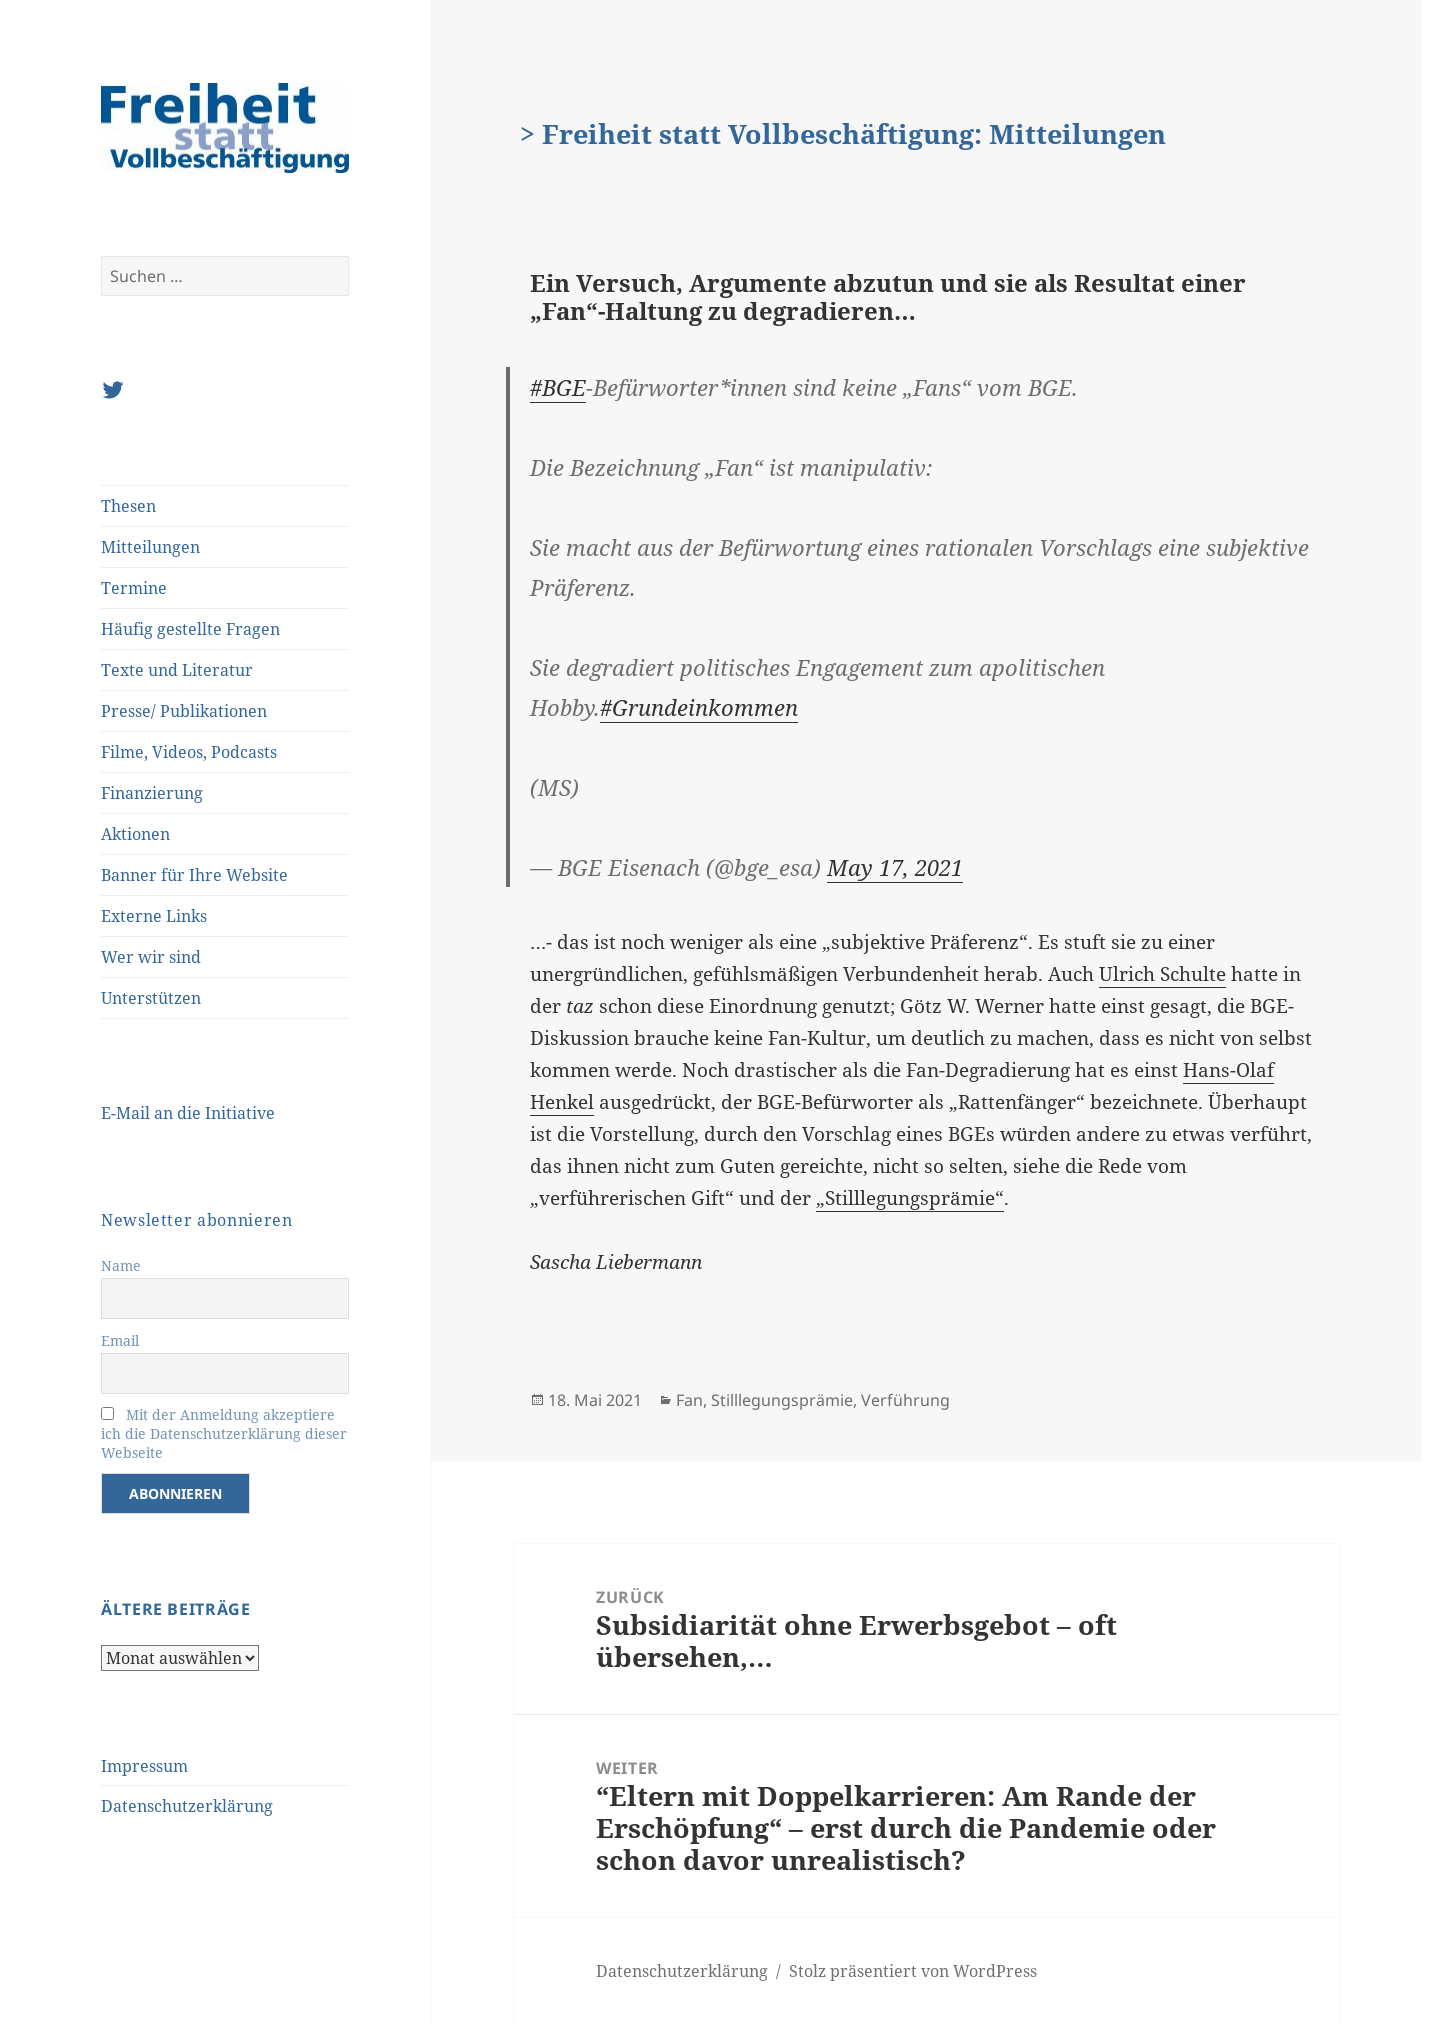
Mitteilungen (150, 547)
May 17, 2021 (895, 867)
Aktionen (135, 834)
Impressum (144, 1766)
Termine (134, 588)
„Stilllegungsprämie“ (910, 1198)
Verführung (905, 1400)
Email (120, 1340)
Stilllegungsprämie (782, 1400)
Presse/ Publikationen (184, 711)
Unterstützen (151, 998)
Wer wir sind (151, 957)
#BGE (558, 387)
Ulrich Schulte (1162, 974)
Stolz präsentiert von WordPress (913, 1971)
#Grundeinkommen (699, 707)
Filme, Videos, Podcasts (189, 752)
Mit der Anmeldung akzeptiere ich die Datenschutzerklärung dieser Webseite (224, 1433)
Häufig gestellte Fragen (190, 629)
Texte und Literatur (177, 670)
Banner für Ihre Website (194, 875)
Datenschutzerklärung (187, 1806)
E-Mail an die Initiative (188, 1113)
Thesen (128, 506)
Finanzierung (152, 793)
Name (121, 1265)
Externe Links (154, 916)
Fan (689, 1400)
